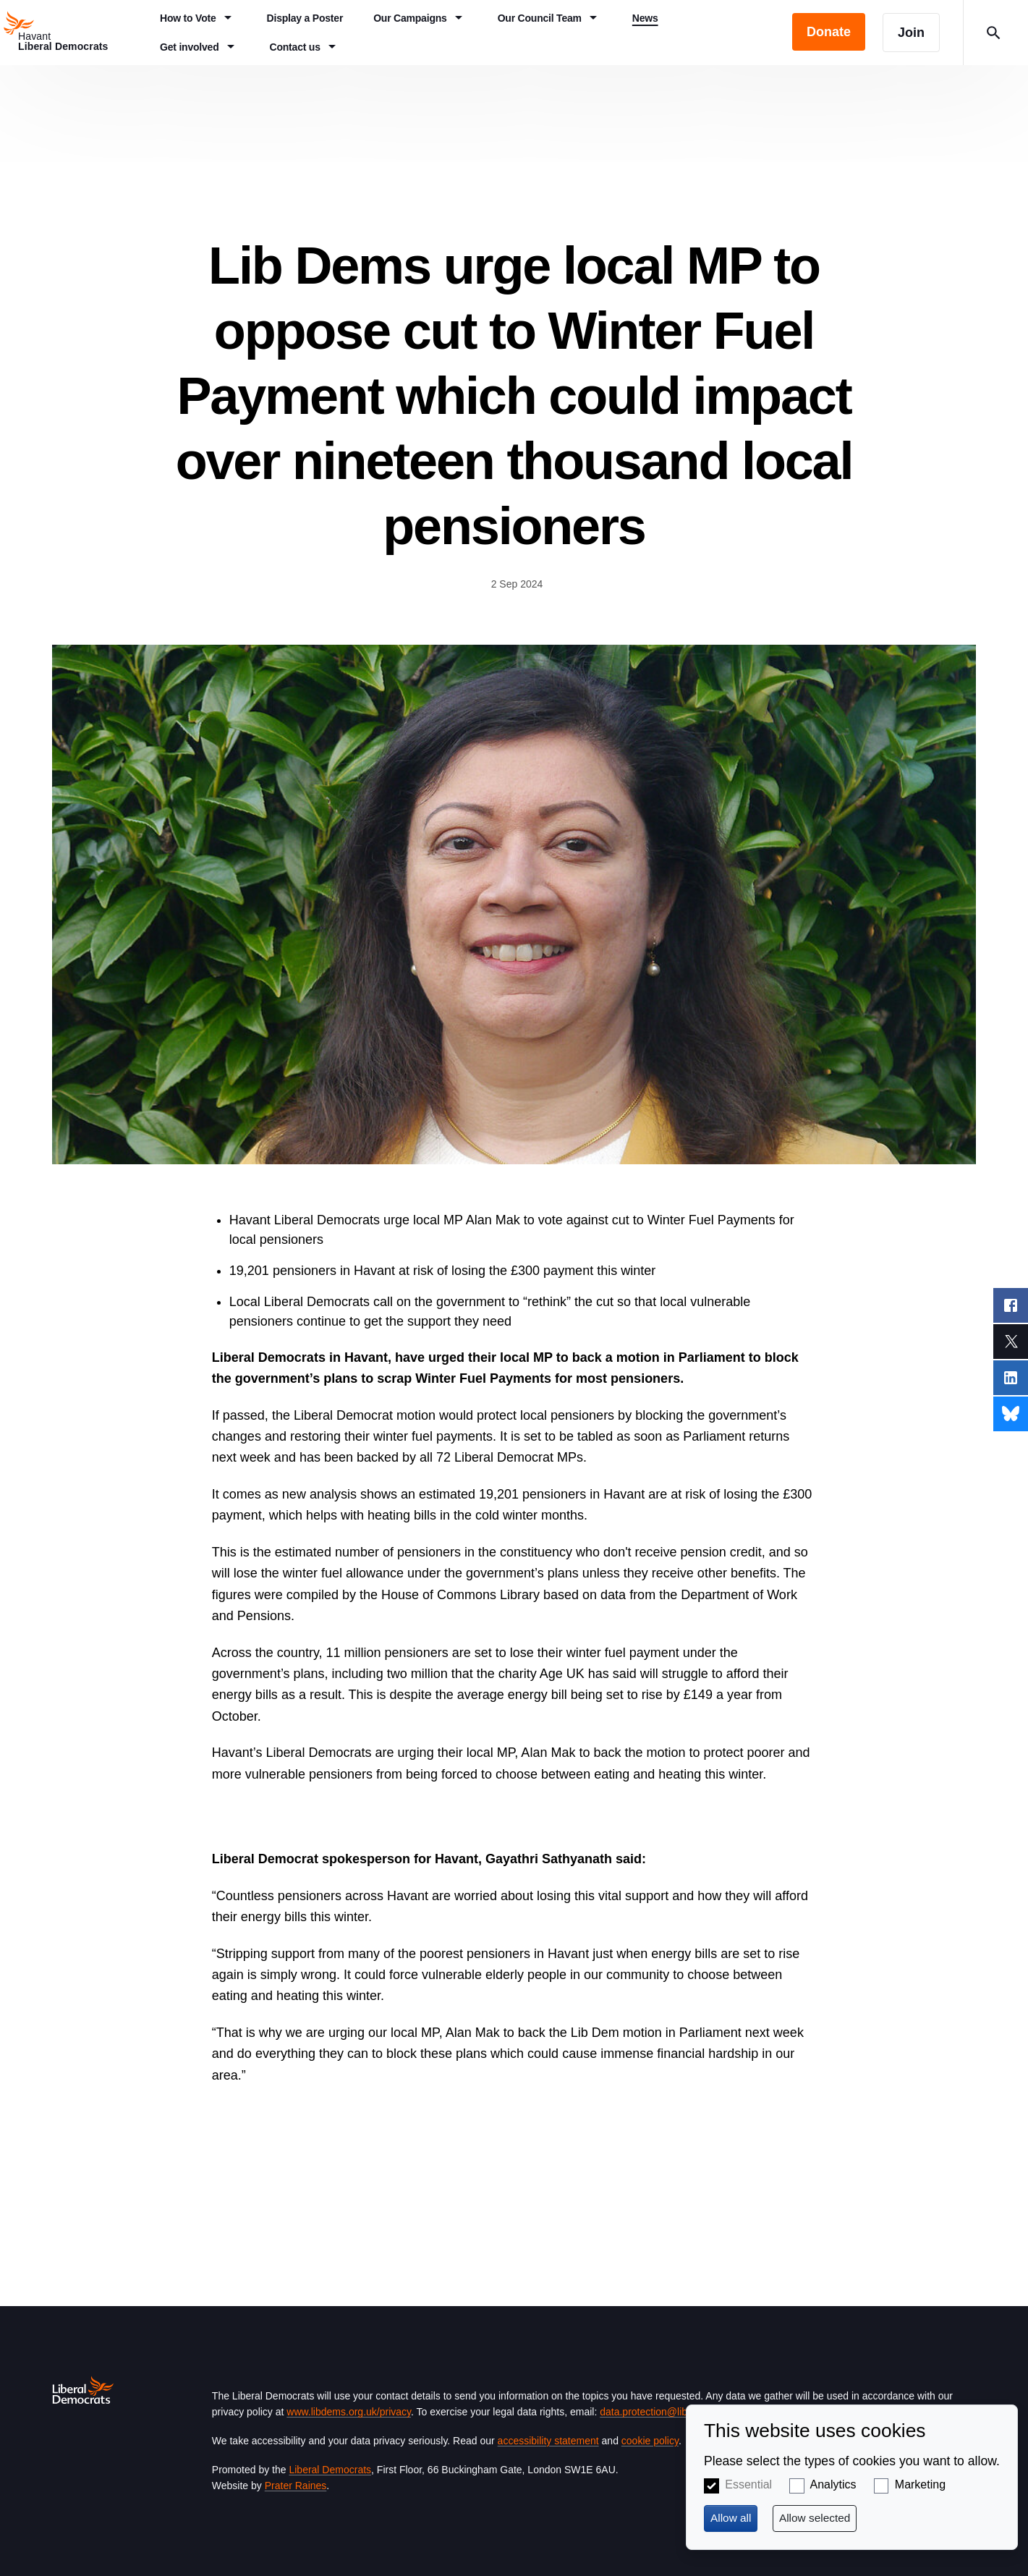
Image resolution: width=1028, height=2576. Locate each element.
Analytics (833, 2484)
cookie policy (650, 2440)
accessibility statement (548, 2440)
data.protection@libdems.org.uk (671, 2412)
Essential (748, 2484)
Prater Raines (296, 2485)
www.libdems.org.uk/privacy (348, 2412)
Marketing (920, 2484)
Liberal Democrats (330, 2469)
